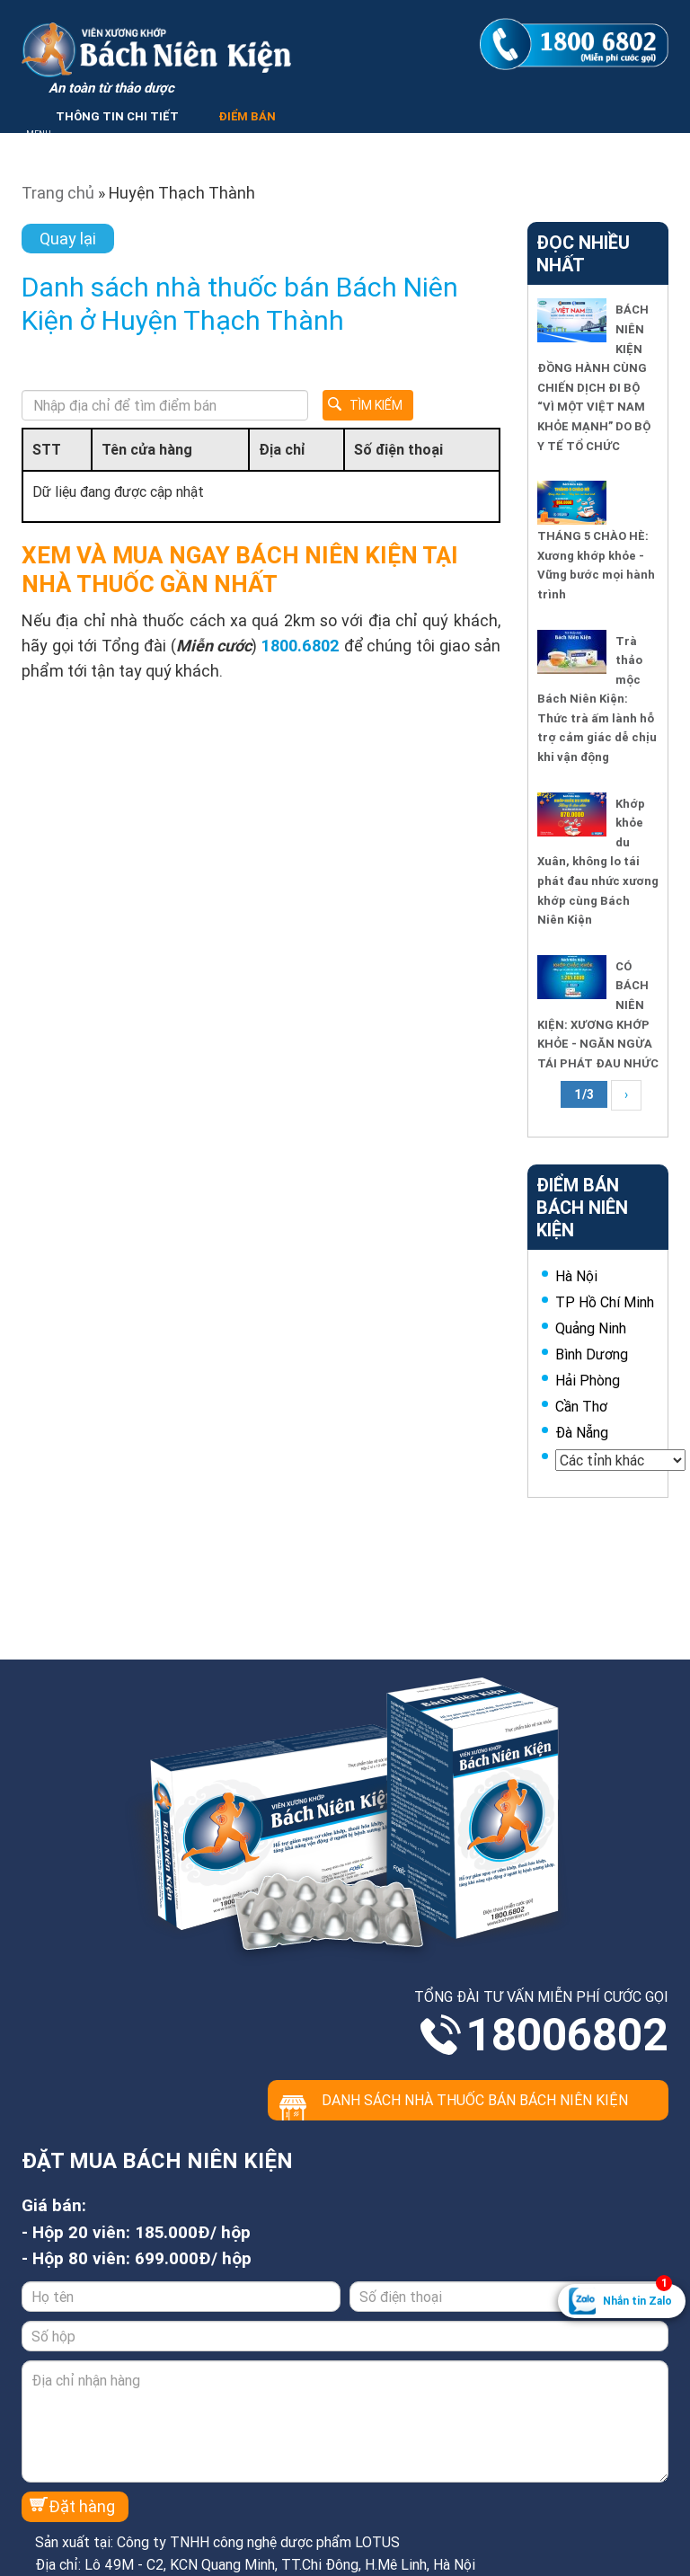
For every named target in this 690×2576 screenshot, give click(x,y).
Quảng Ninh (590, 1328)
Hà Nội (576, 1276)
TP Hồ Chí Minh (604, 1302)
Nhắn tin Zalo (637, 2295)
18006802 (566, 2035)
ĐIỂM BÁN (247, 116)
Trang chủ (58, 192)
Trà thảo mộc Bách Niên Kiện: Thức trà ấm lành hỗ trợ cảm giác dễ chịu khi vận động (597, 699)
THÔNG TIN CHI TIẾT (117, 116)
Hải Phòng (587, 1380)
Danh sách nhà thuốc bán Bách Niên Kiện (475, 2100)
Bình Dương (591, 1354)
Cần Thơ (581, 1406)
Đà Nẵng (581, 1432)
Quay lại (68, 238)
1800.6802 (300, 645)
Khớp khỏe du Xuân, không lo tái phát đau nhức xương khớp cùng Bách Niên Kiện (598, 862)
